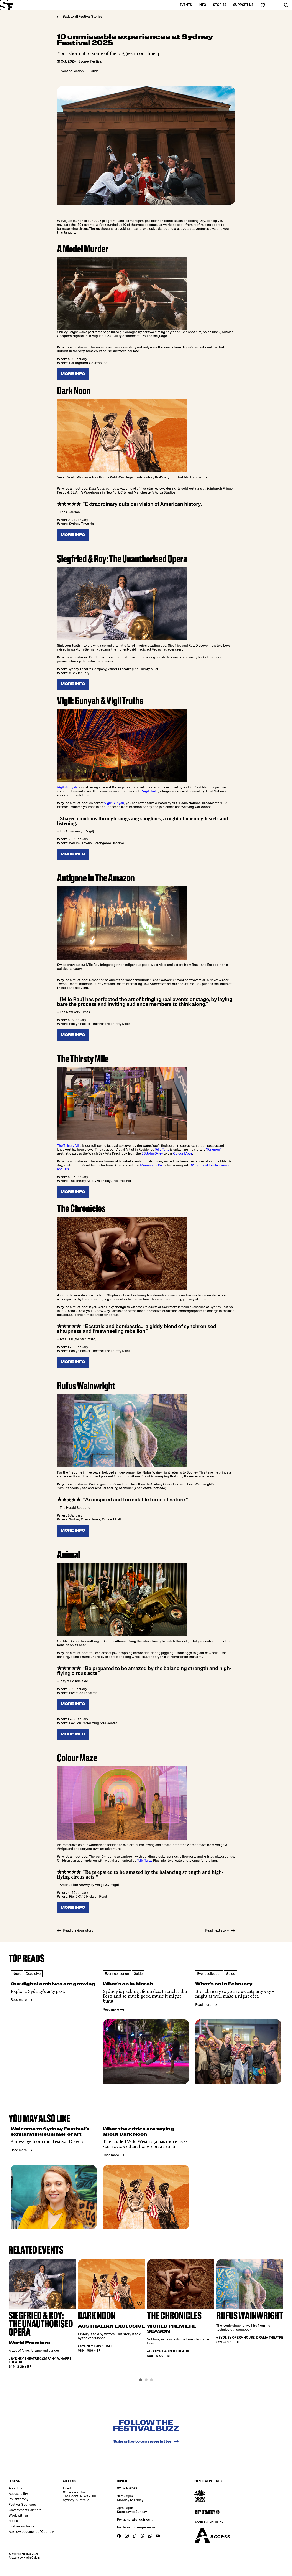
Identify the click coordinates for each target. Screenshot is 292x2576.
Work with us (19, 2515)
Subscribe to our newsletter (146, 2441)
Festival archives (21, 2526)
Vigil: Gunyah (67, 787)
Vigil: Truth (150, 791)
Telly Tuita (162, 1150)
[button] (286, 5)
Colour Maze (182, 1153)
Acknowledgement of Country (31, 2532)
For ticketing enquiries (136, 2527)
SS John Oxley (152, 1153)
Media (13, 2521)
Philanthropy (18, 2499)
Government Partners (25, 2510)
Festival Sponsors (22, 2505)
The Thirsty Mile (69, 1146)
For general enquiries (135, 2519)
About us (15, 2488)
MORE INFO (73, 374)
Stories (219, 5)
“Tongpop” (213, 1150)
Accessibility (18, 2494)
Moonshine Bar (151, 1165)
